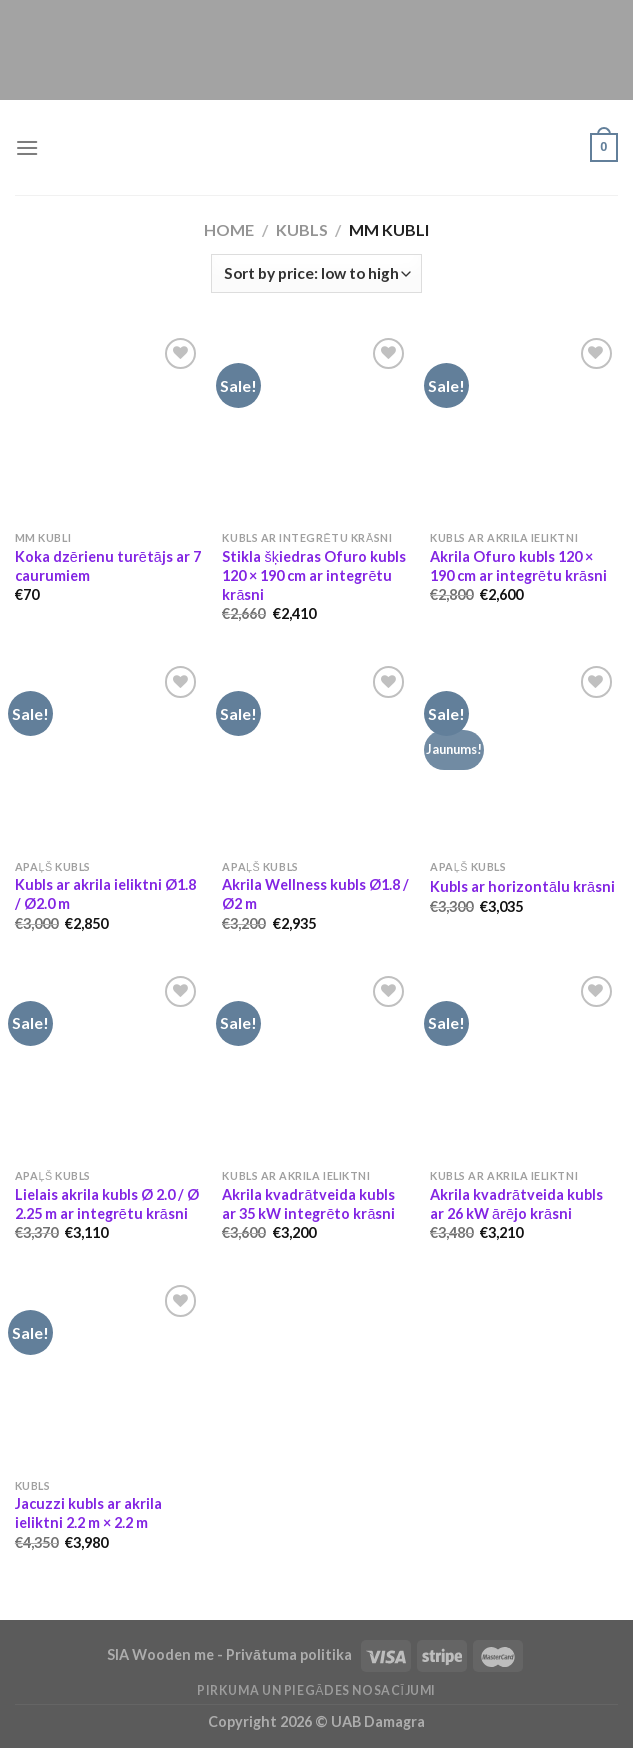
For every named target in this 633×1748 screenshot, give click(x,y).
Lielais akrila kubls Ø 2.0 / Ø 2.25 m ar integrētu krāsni (107, 1204)
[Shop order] (316, 273)
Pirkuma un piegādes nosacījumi (316, 1690)
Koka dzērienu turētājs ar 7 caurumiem (108, 566)
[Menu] (27, 147)
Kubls (302, 229)
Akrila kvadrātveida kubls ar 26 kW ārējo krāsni (516, 1204)
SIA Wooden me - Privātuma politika (231, 1654)
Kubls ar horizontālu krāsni (522, 886)
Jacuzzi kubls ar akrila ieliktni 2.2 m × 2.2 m (88, 1513)
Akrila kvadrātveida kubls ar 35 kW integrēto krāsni (308, 1204)
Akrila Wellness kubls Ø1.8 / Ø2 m (315, 894)
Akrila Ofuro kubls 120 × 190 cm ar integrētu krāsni (518, 566)
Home (229, 229)
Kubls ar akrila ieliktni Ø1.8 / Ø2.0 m (105, 894)
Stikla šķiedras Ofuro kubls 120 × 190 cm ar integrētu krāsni (313, 575)
